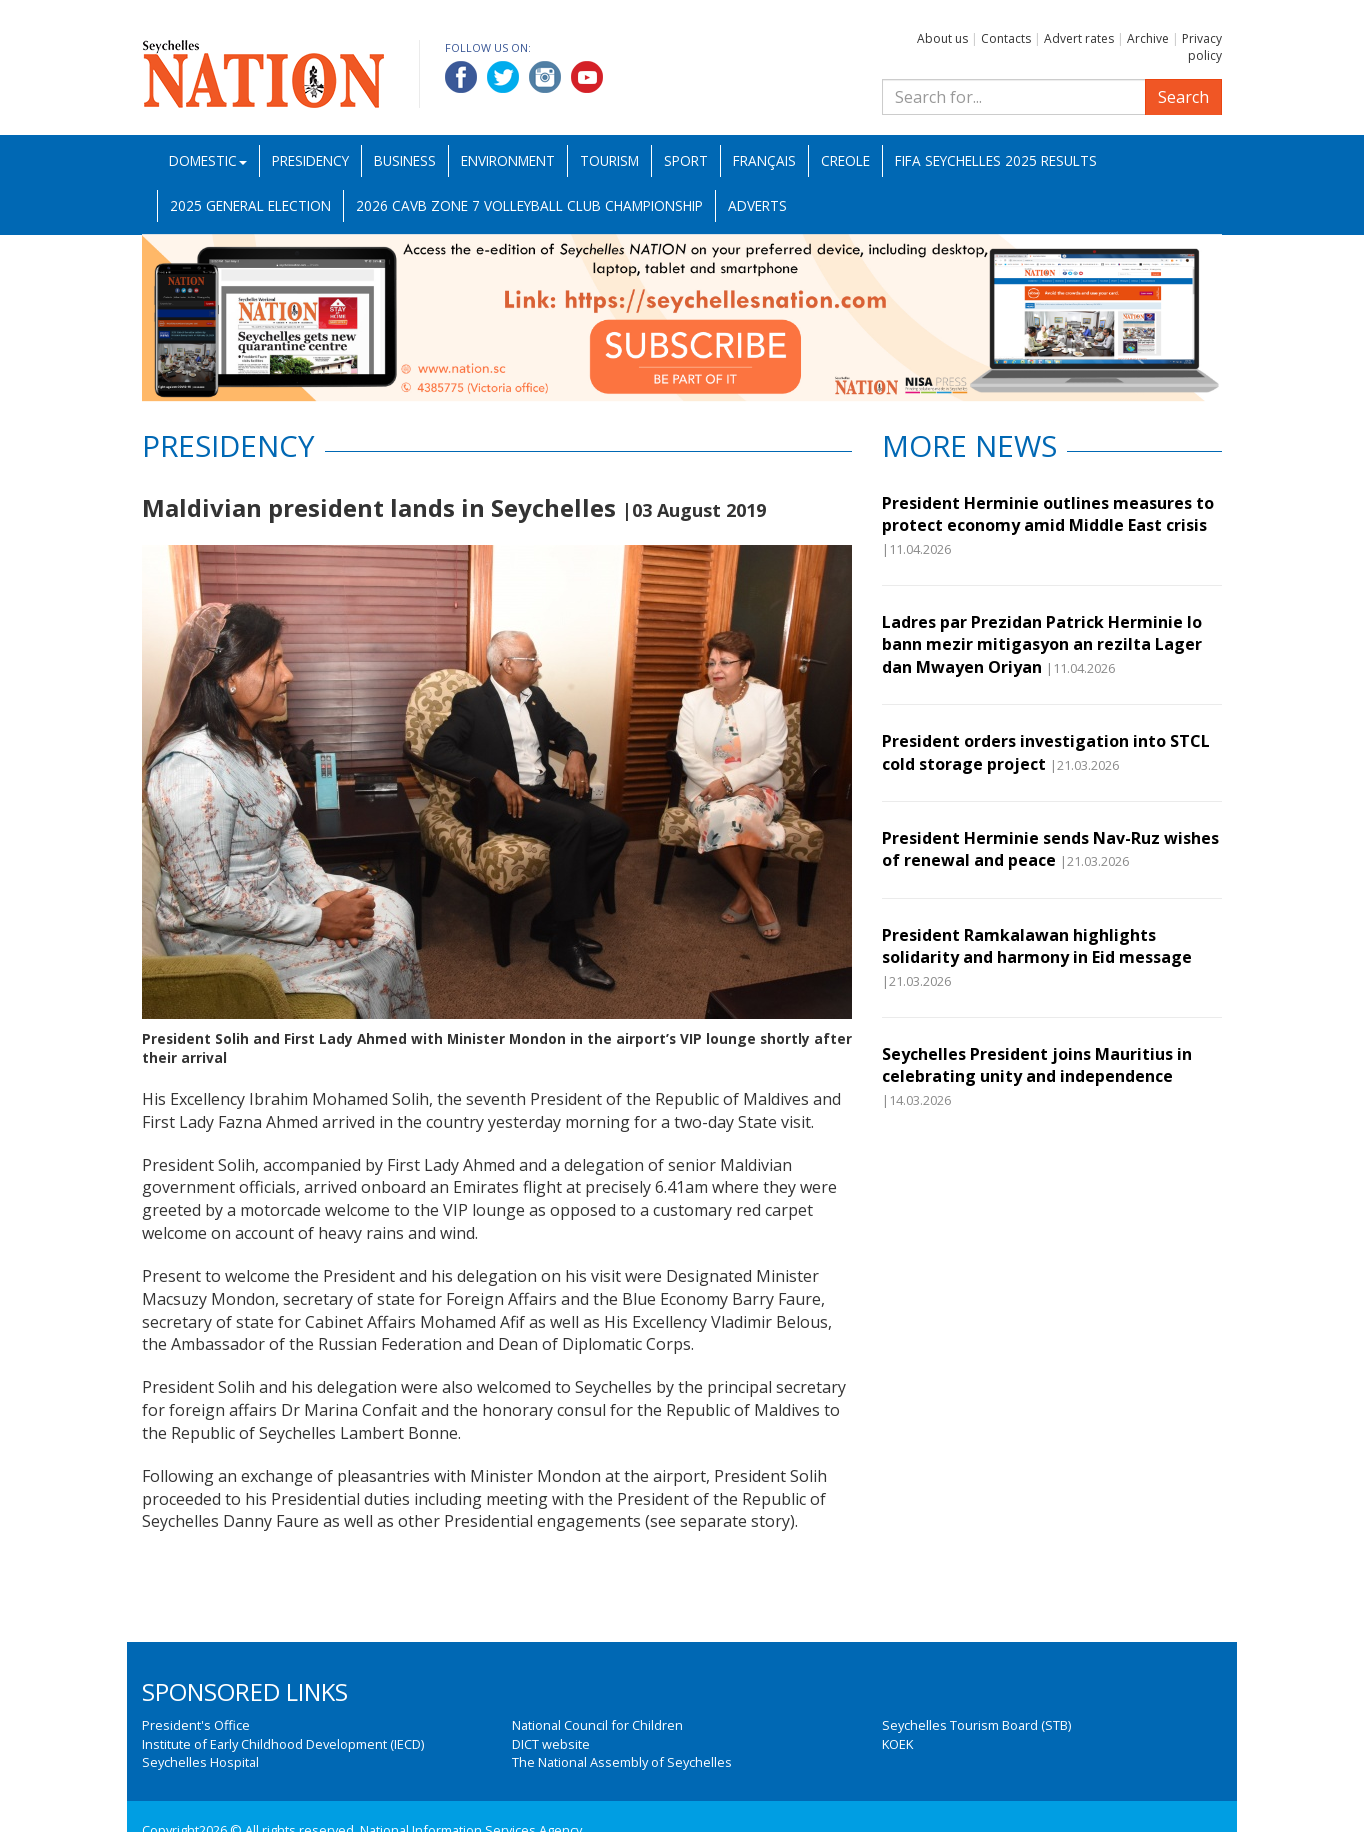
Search (1183, 97)
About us (942, 38)
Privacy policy (1202, 47)
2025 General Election (250, 205)
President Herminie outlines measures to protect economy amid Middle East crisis (1048, 514)
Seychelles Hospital (200, 1762)
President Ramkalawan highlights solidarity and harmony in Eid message (1037, 946)
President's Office (196, 1725)
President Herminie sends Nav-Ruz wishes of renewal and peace (1050, 849)
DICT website (551, 1744)
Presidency (310, 160)
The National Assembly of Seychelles (622, 1762)
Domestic (208, 160)
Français (764, 160)
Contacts (1006, 38)
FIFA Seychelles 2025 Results (996, 160)
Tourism (609, 160)
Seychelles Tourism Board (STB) (976, 1725)
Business (405, 160)
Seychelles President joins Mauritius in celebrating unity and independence (1037, 1065)
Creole (845, 160)
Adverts (757, 205)
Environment (508, 160)
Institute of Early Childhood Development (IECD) (283, 1744)
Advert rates (1079, 38)
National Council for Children (597, 1725)
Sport (686, 160)
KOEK (897, 1744)
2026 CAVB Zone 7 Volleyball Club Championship (529, 205)
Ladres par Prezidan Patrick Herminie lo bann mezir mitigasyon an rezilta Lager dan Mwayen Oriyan (1042, 644)
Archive (1148, 38)
